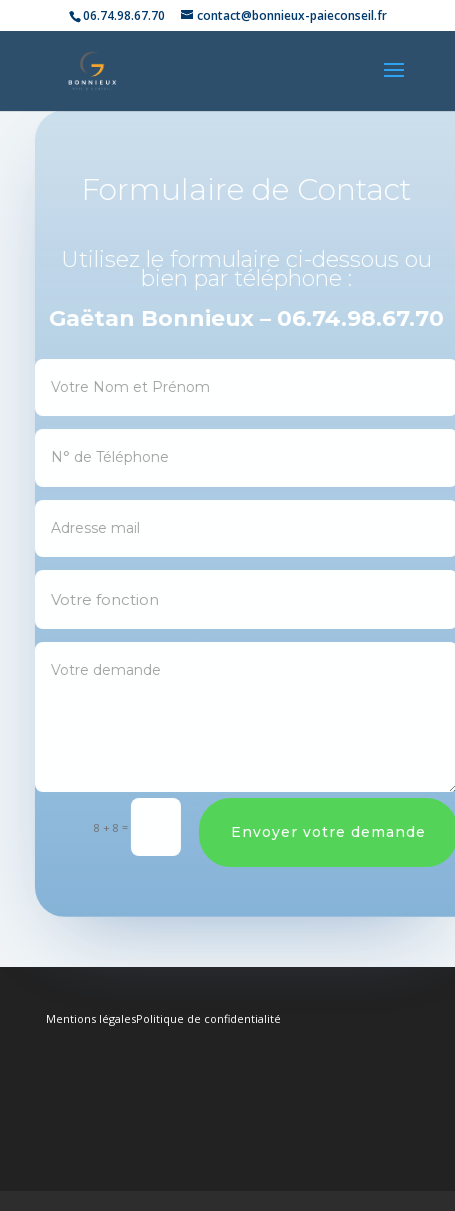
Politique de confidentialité (208, 1018)
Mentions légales (91, 1018)
